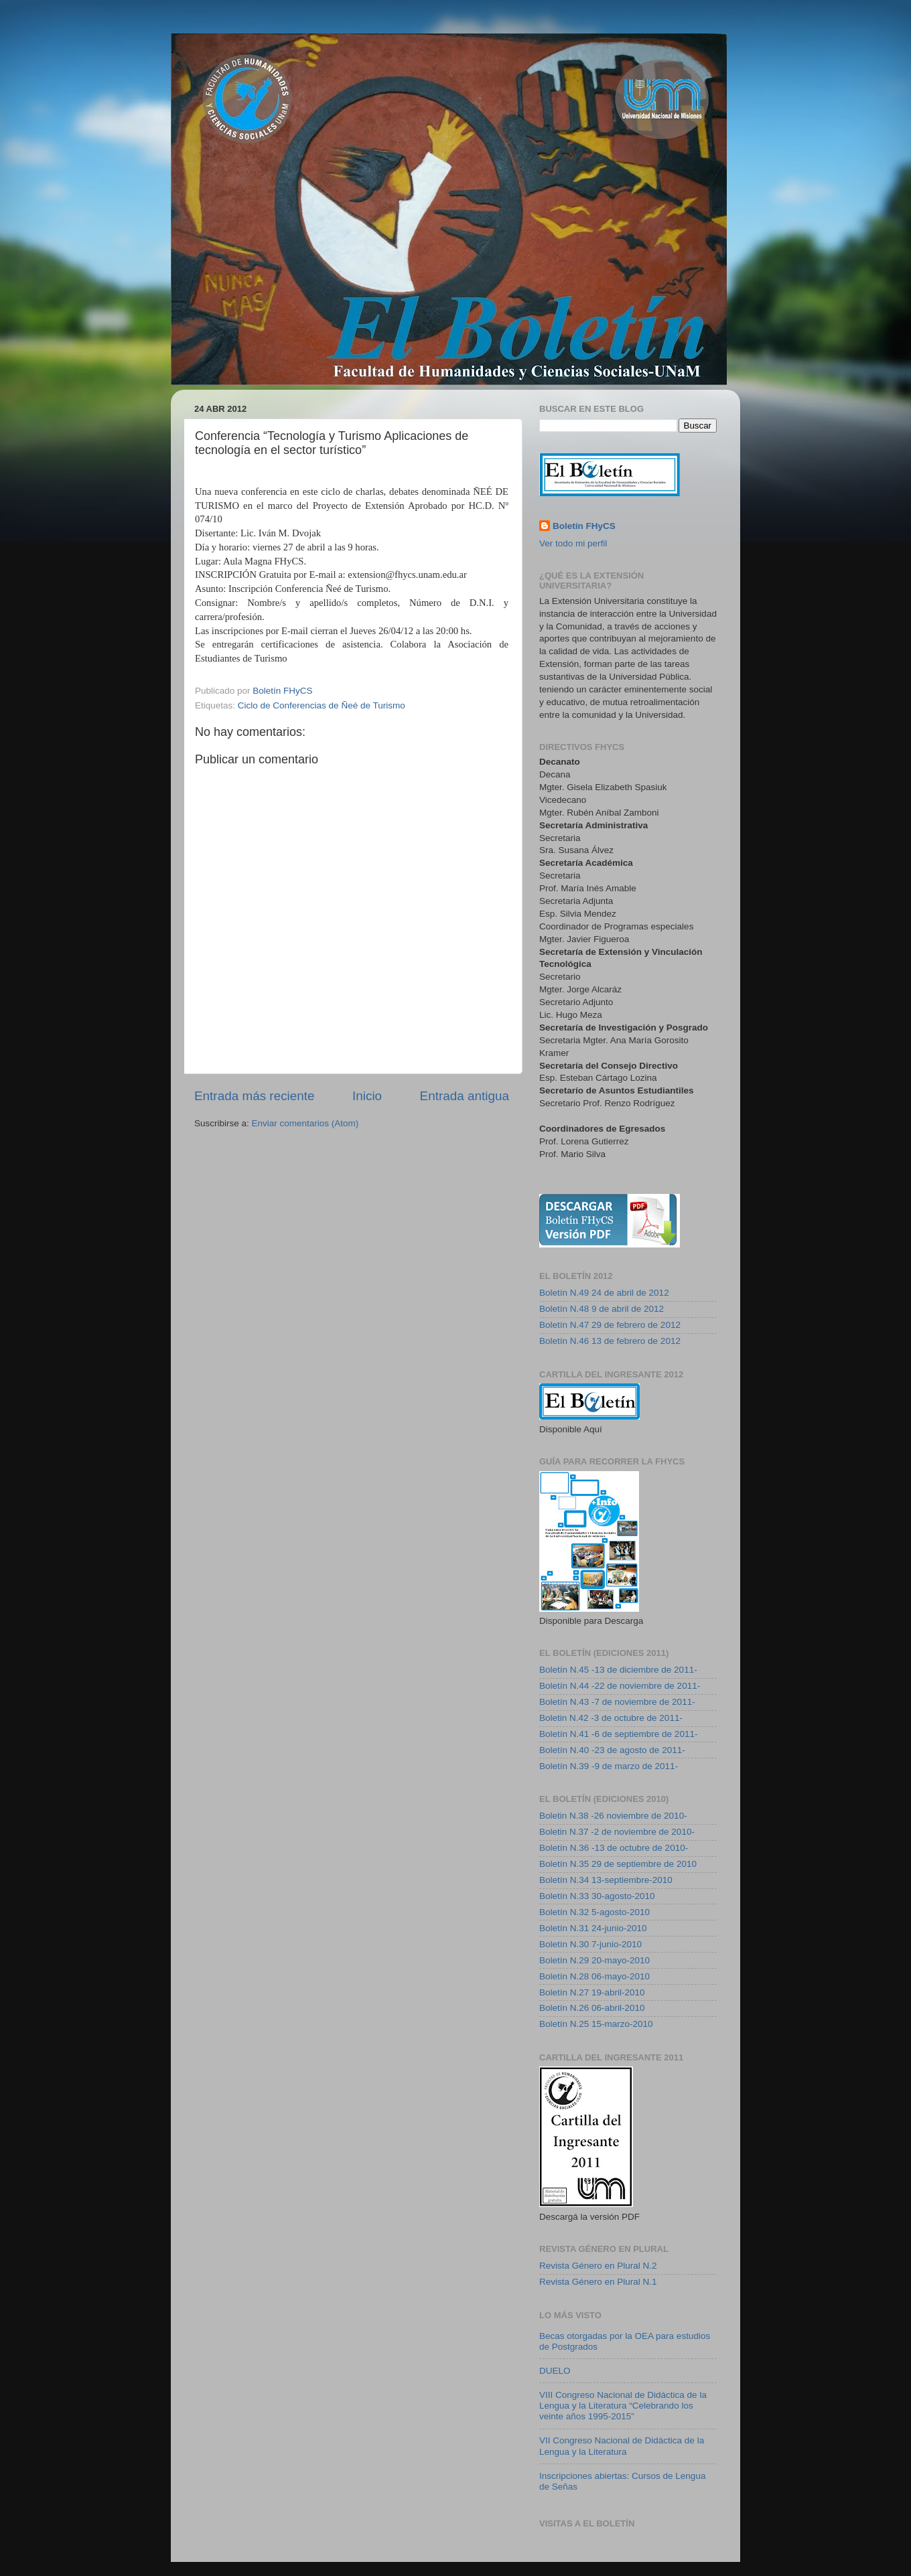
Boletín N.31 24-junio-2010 (593, 1928)
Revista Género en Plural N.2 (598, 2266)
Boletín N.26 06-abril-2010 (592, 2008)
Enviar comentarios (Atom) (305, 1123)
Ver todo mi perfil (573, 543)
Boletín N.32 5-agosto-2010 (594, 1912)
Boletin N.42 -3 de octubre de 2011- (611, 1718)
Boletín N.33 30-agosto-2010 (597, 1896)
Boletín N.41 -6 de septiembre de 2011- (618, 1734)
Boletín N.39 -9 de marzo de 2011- (608, 1766)
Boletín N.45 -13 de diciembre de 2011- (618, 1670)
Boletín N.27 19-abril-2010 (592, 1992)
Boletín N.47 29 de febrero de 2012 (610, 1325)
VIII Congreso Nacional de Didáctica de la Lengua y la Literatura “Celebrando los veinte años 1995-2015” (623, 2405)
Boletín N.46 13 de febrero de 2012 (610, 1341)
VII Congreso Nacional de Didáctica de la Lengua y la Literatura (621, 2445)
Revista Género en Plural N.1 (598, 2282)
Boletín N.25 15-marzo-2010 (596, 2024)
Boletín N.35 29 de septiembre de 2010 (618, 1864)
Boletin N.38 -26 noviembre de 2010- (613, 1816)
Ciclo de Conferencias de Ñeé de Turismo (321, 705)
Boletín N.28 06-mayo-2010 (594, 1976)
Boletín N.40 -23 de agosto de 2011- (612, 1750)
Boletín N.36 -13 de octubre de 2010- (613, 1848)
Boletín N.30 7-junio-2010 (590, 1944)
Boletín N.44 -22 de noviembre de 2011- (619, 1686)
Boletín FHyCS (584, 526)
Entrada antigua (464, 1096)
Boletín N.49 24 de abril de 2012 (604, 1293)
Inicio (367, 1096)
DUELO (555, 2371)
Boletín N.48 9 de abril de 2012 (601, 1309)
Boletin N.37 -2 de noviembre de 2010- (617, 1832)
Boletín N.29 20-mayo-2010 (594, 1960)
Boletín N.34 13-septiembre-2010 (606, 1880)
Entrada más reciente (254, 1096)
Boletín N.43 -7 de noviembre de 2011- (617, 1702)
